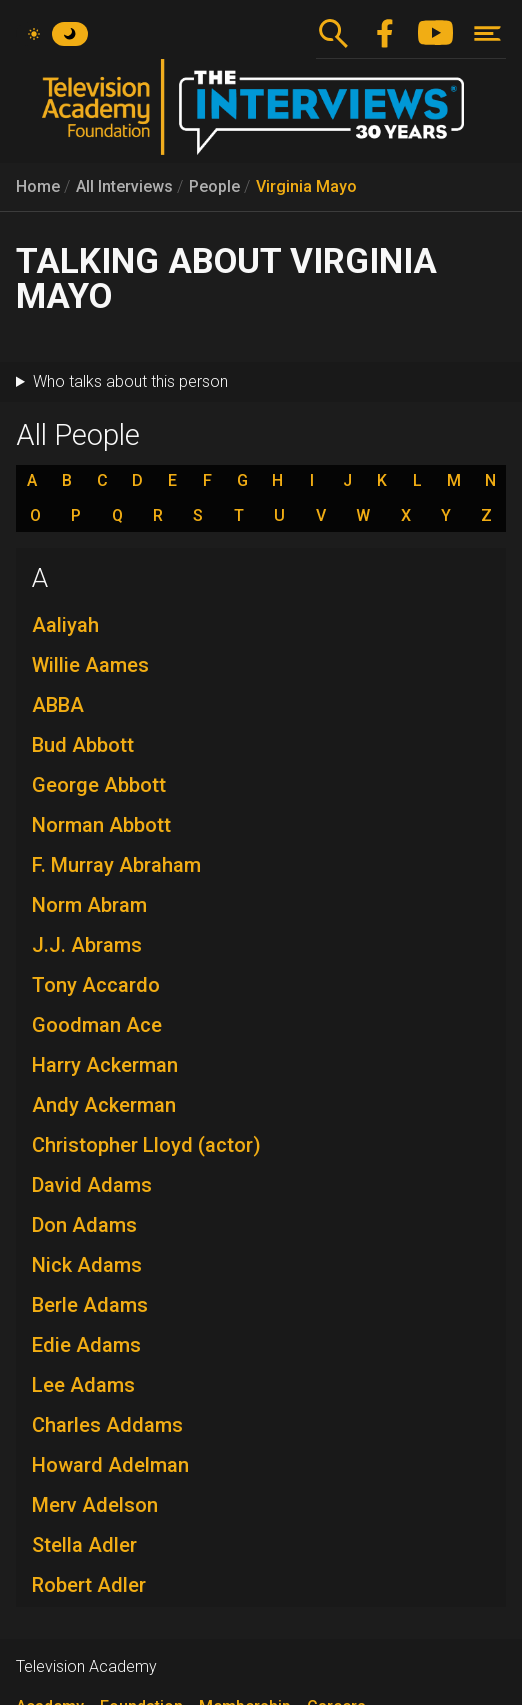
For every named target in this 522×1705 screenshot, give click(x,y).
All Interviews (124, 186)
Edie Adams (86, 1345)
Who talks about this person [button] (130, 381)
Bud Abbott (83, 745)
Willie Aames (90, 665)
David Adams (92, 1185)
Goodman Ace (97, 1025)
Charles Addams (107, 1425)
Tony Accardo (96, 985)
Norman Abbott (101, 825)
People (214, 186)
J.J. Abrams (87, 945)
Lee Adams (83, 1385)
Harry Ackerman (105, 1065)
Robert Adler (89, 1585)
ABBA (58, 705)
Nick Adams (87, 1265)
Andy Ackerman (104, 1105)
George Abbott (99, 785)
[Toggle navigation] (487, 33)
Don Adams (84, 1225)
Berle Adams (90, 1305)
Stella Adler (84, 1545)
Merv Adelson (95, 1505)
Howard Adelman (110, 1465)
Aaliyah (65, 625)
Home (38, 186)
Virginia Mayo (306, 186)
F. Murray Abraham (116, 865)
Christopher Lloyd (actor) (146, 1145)
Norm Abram (89, 905)
